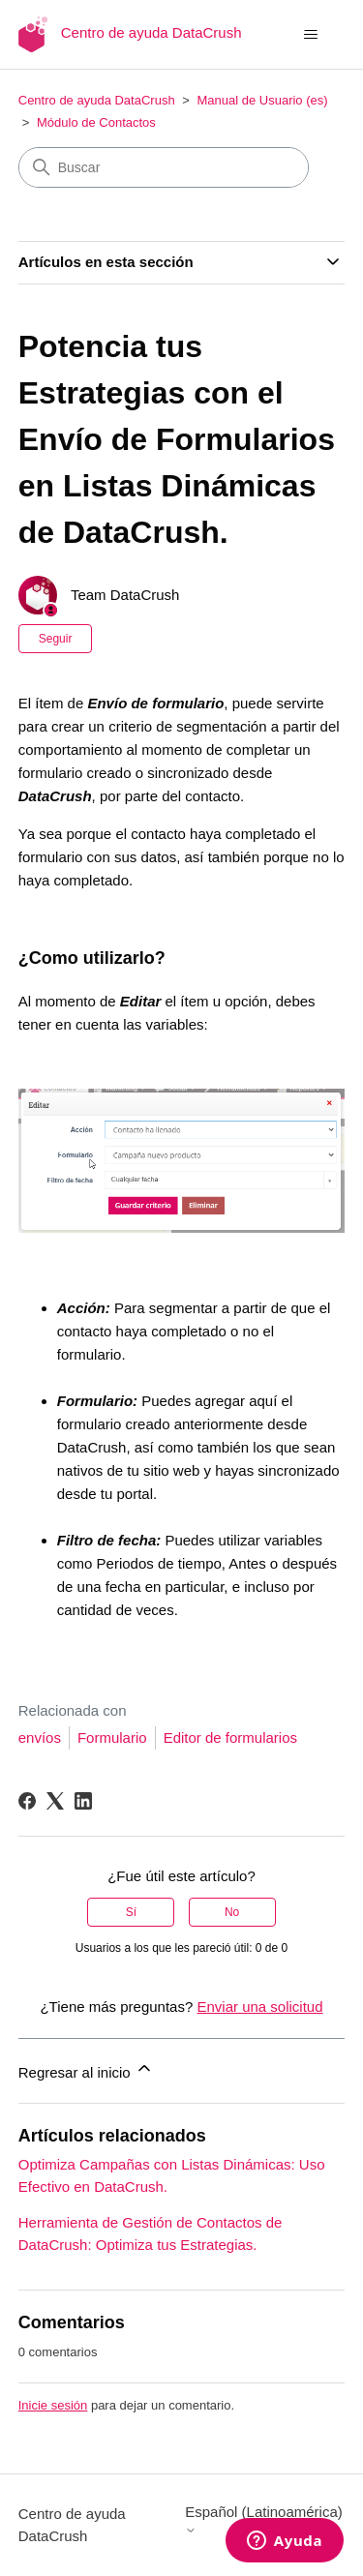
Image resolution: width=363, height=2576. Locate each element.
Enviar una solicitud (259, 2006)
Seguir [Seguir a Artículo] (56, 638)
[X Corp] (55, 1801)
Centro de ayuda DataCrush (96, 100)
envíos (39, 1737)
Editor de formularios (230, 1737)
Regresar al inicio (86, 2069)
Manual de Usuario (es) (262, 100)
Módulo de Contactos (96, 122)
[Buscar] (163, 167)
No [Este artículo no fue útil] (232, 1912)
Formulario (112, 1737)
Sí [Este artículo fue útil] (131, 1912)
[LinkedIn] (83, 1801)
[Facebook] (27, 1801)
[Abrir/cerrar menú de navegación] (310, 34)
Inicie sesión (53, 2405)
